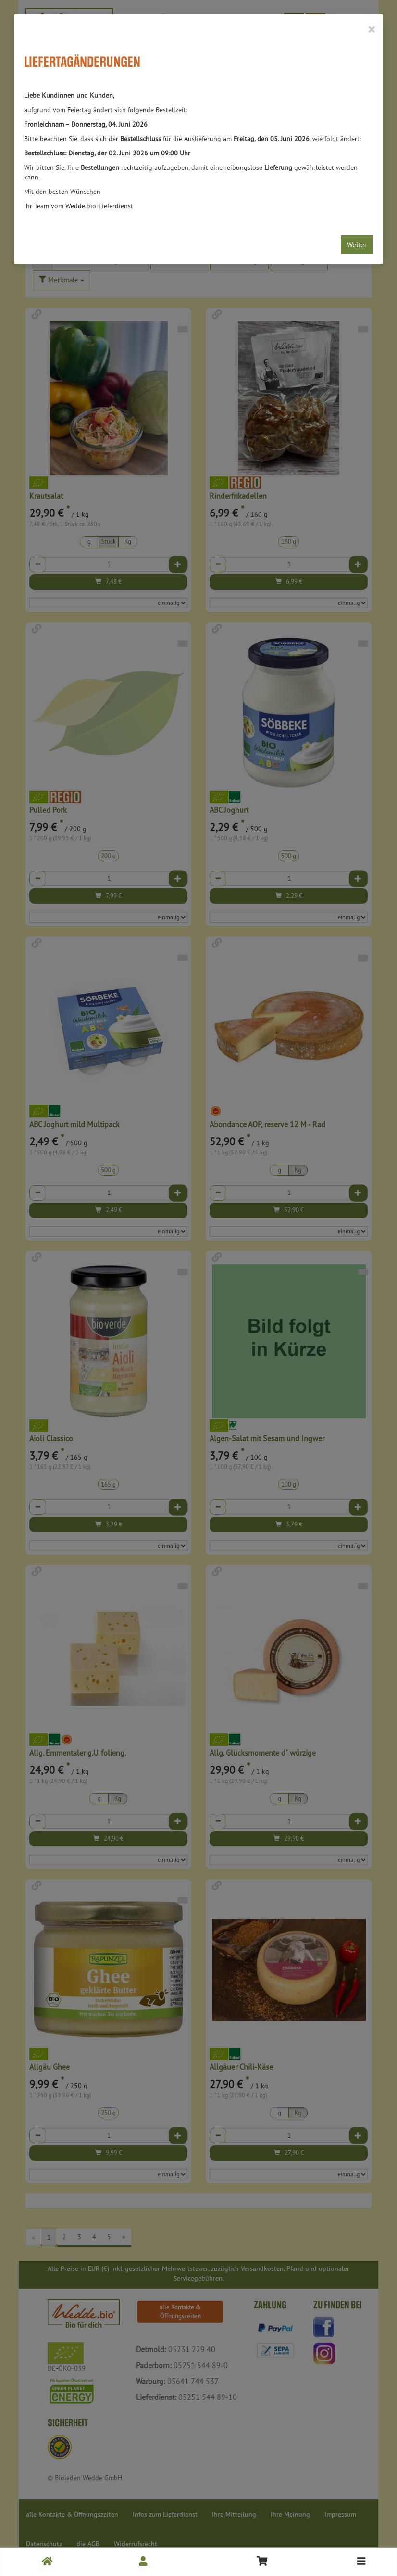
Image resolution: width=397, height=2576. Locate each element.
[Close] (371, 29)
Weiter (357, 244)
